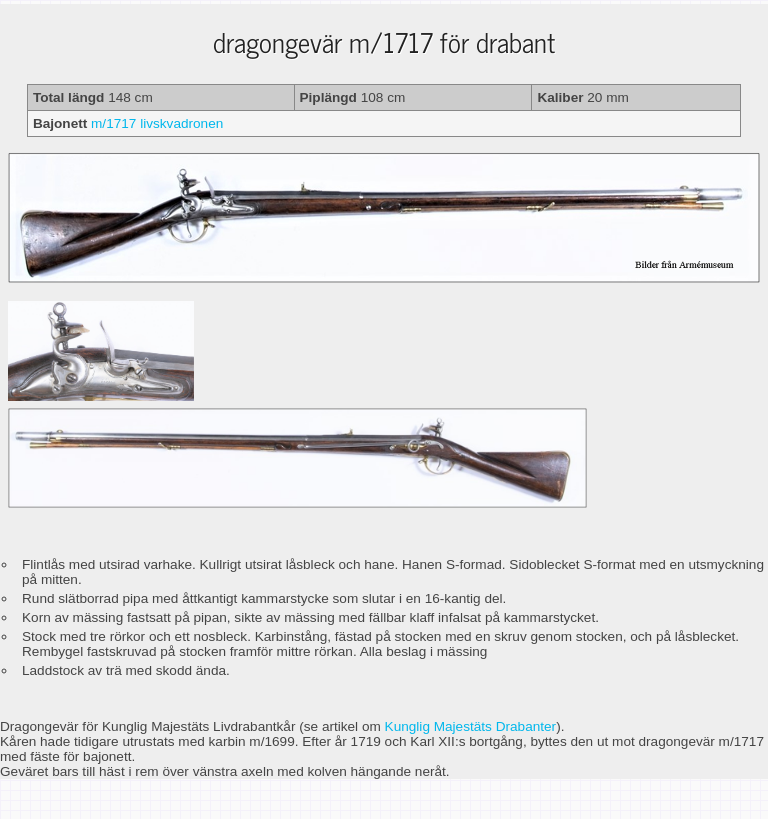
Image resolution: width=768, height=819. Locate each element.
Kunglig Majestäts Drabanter (471, 726)
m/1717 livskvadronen (157, 123)
